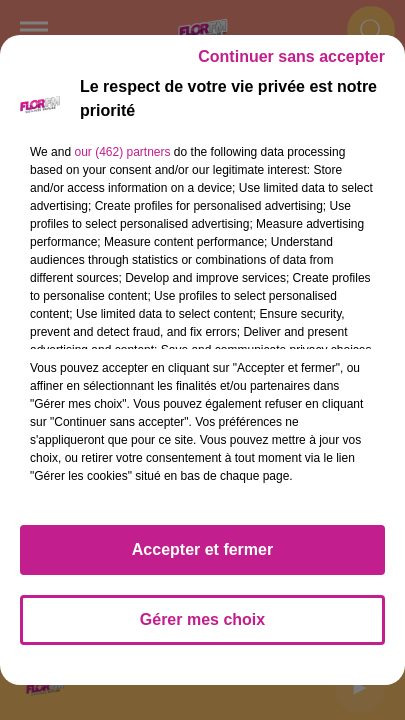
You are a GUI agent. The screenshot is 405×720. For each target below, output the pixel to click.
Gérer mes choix (202, 619)
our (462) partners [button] (122, 152)
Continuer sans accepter (291, 56)
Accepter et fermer (202, 549)
